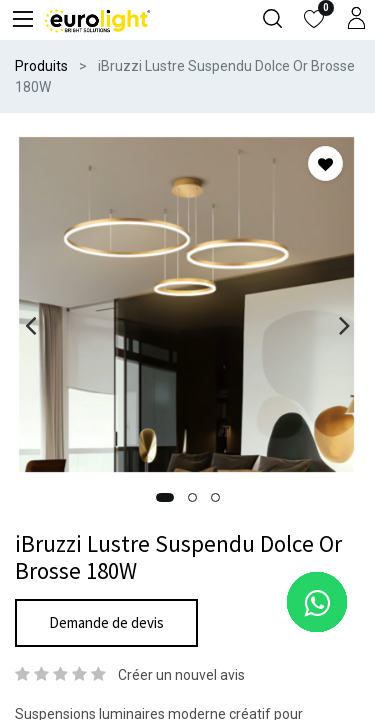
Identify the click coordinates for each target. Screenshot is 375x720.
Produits (41, 66)
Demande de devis (106, 622)
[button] (165, 497)
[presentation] (30, 325)
